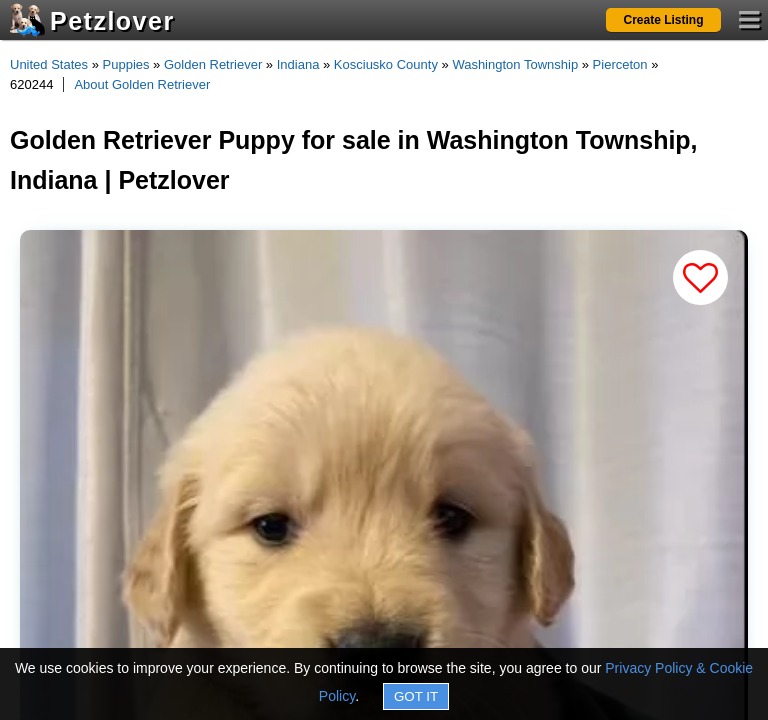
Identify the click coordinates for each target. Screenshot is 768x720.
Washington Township (515, 64)
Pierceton (620, 64)
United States (49, 64)
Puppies (126, 64)
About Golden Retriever (142, 84)
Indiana (298, 64)
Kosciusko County (386, 64)
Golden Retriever (213, 64)
